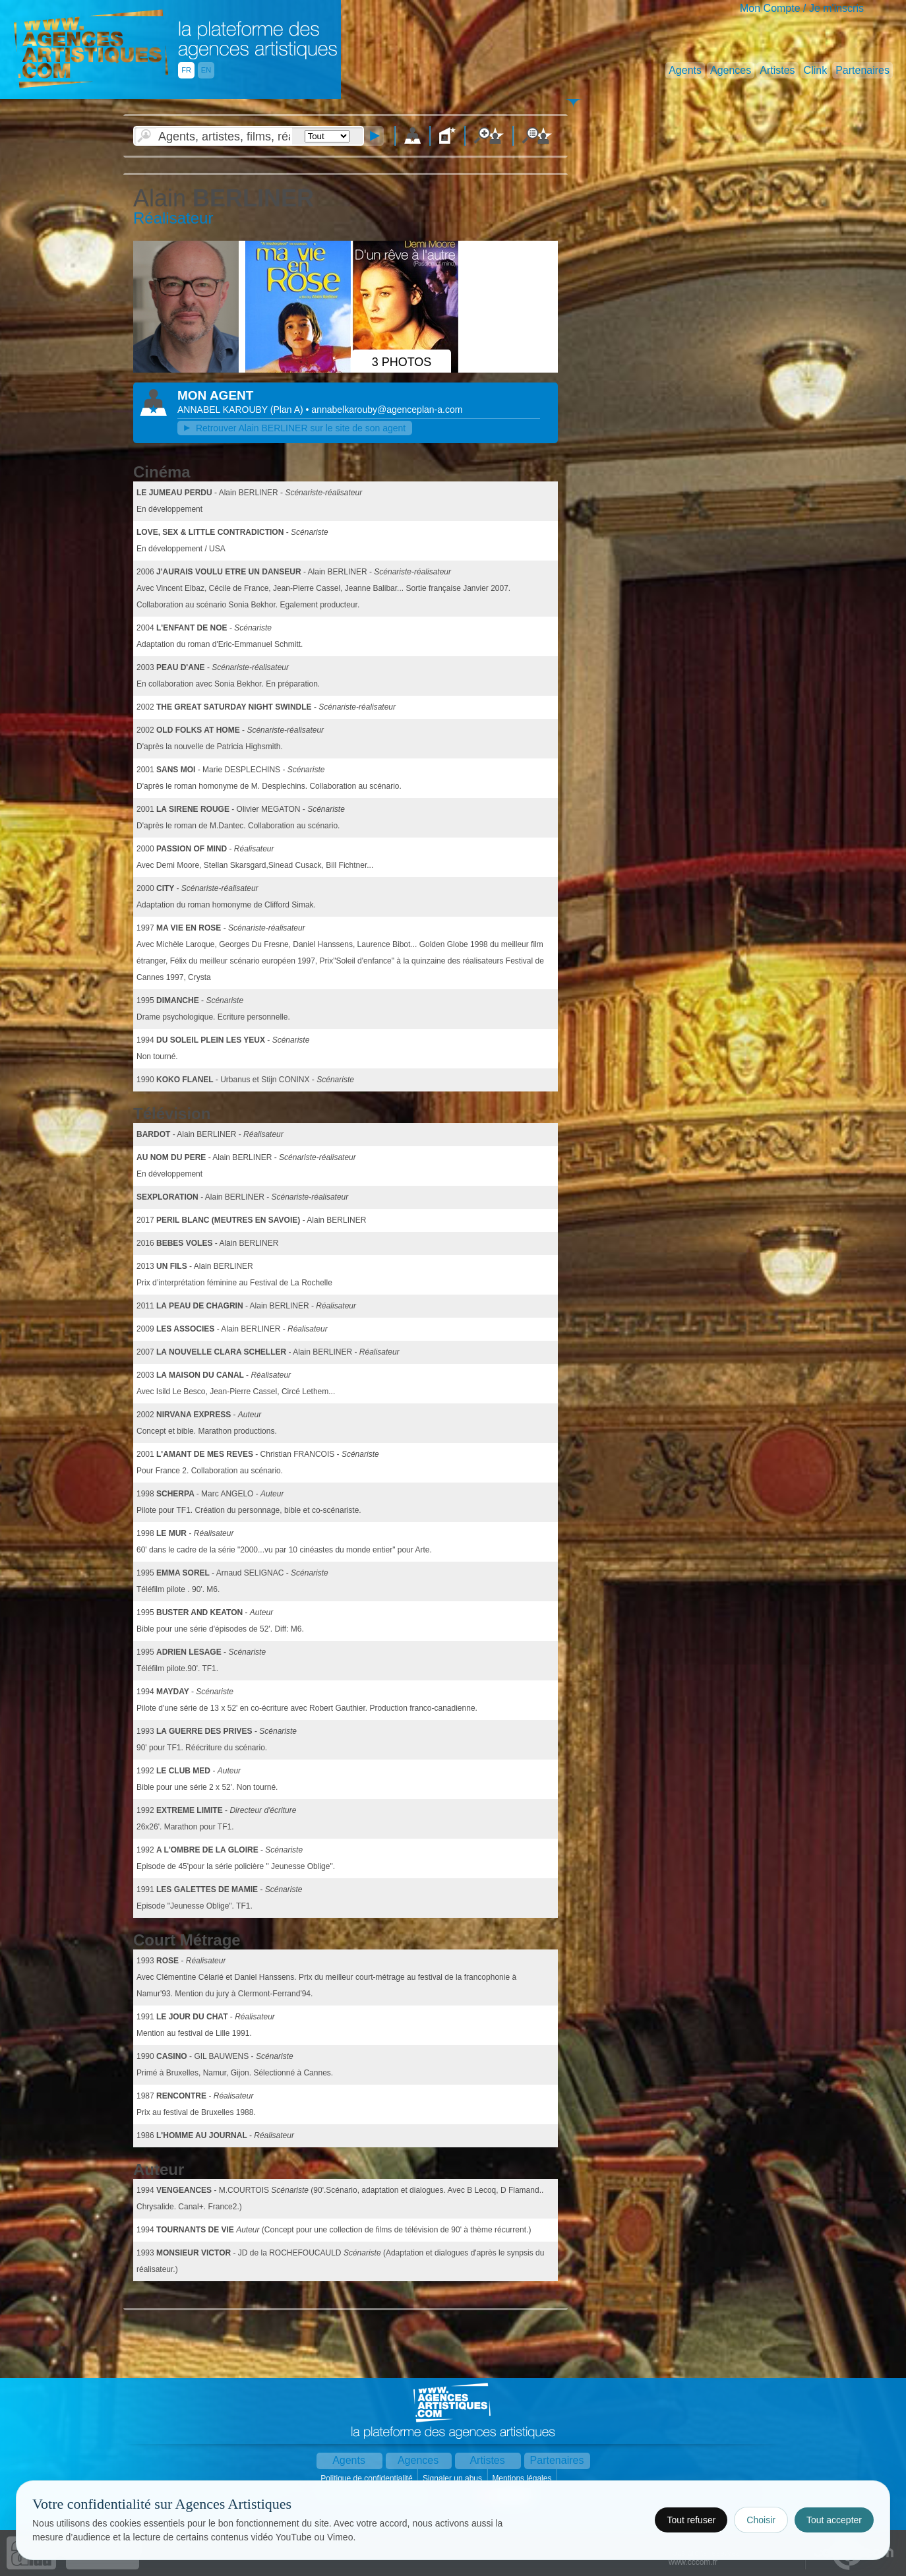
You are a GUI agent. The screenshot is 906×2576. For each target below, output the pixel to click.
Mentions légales (522, 2478)
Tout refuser (691, 2520)
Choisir (760, 2520)
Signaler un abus (453, 2478)
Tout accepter (834, 2520)
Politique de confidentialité (367, 2478)
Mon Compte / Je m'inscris (802, 8)
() (288, 409)
